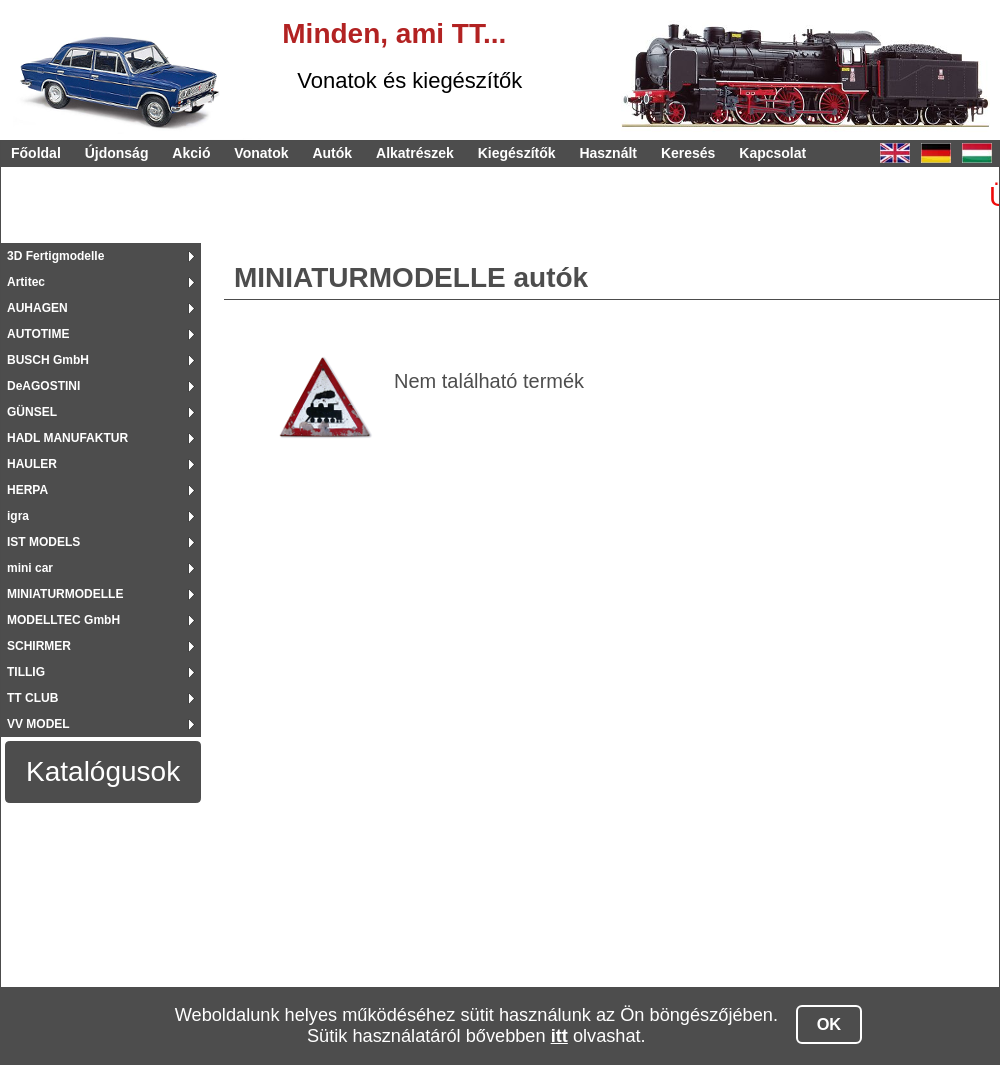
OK (829, 1024)
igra (18, 516)
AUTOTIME (38, 334)
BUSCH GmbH (48, 360)
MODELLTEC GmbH (63, 620)
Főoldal (36, 153)
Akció (191, 153)
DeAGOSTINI (43, 386)
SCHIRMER (39, 646)
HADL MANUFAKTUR (67, 438)
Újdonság (117, 153)
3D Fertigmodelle (55, 256)
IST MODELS (43, 542)
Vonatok (261, 153)
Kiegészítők (517, 153)
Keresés (688, 153)
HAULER (32, 464)
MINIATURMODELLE (65, 594)
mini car (30, 568)
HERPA (27, 490)
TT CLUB (32, 698)
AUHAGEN (37, 308)
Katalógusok (103, 771)
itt (559, 1036)
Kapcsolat (772, 153)
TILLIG (26, 672)
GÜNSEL (32, 412)
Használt (608, 153)
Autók (332, 153)
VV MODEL (38, 724)
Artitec (26, 282)
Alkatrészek (415, 153)
